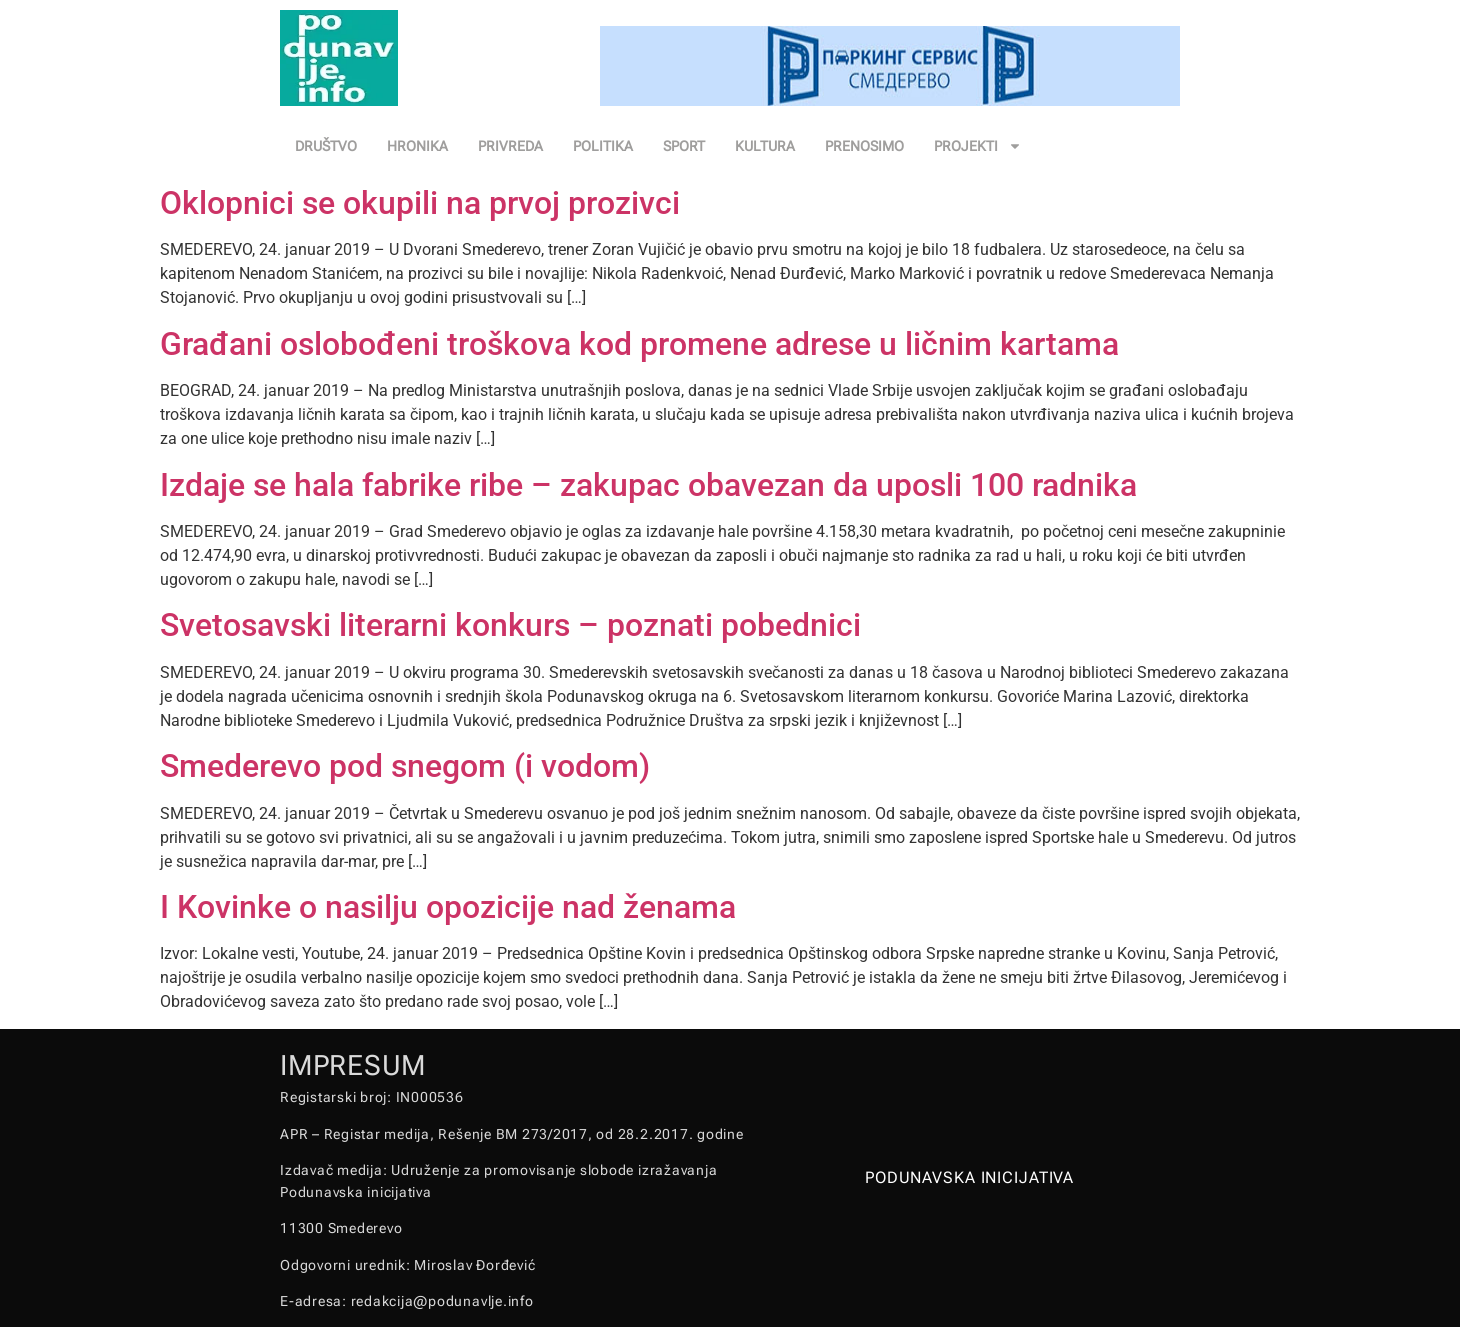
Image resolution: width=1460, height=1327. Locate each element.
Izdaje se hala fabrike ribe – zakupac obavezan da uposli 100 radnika (648, 485)
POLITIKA (603, 146)
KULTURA (765, 146)
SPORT (684, 146)
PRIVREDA (510, 146)
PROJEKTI (978, 146)
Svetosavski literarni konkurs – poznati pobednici (510, 625)
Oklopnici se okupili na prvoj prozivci (420, 203)
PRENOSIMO (864, 146)
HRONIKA (417, 146)
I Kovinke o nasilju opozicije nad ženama (448, 907)
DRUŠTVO (326, 146)
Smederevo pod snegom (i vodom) (405, 766)
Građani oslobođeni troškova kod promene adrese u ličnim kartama (639, 344)
